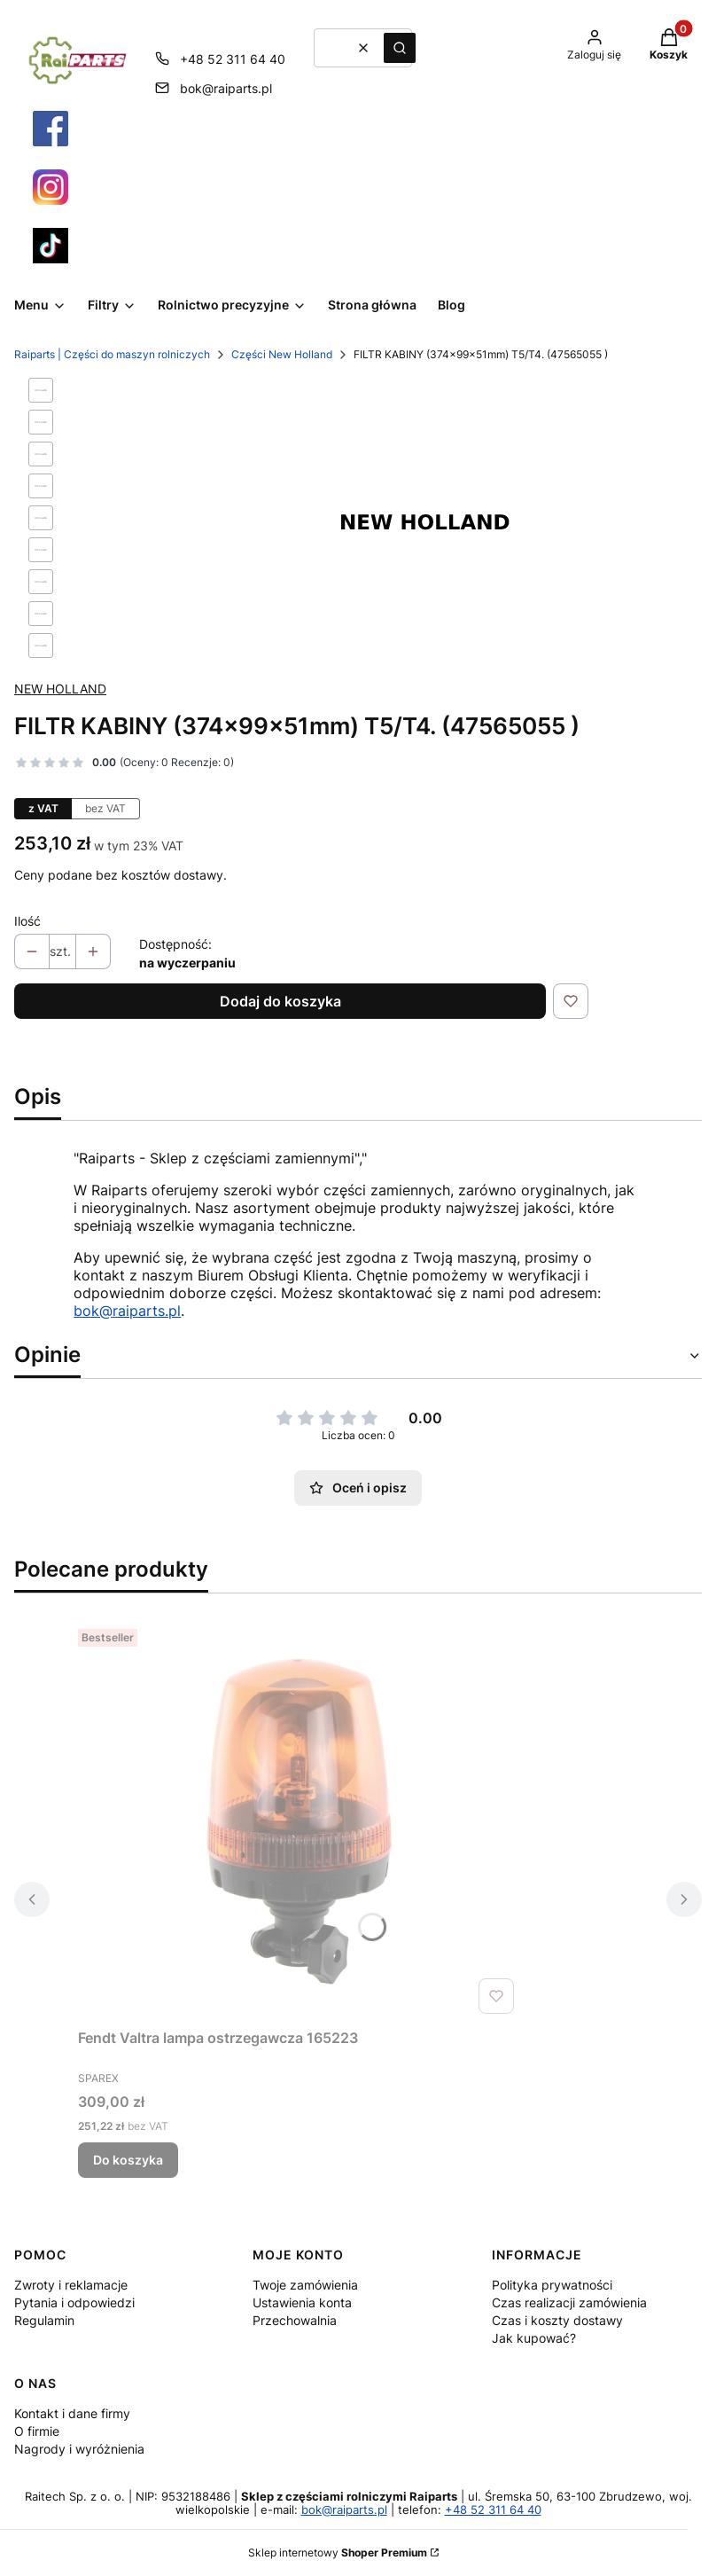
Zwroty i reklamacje (71, 2284)
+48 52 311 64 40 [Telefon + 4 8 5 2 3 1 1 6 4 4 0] (232, 59)
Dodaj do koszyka (280, 1001)
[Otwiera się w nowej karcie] (50, 128)
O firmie (36, 2431)
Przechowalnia (295, 2320)
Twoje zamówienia (305, 2284)
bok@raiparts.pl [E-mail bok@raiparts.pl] (226, 88)
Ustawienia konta (302, 2302)
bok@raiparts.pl (127, 1310)
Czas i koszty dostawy (557, 2320)
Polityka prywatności (552, 2284)
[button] (400, 48)
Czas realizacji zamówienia (569, 2302)
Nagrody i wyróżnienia (79, 2448)
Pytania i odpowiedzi (74, 2302)
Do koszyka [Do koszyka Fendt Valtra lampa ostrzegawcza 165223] (128, 2159)
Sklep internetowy (337, 2552)
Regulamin (44, 2320)
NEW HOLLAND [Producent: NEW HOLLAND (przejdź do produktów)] (60, 688)
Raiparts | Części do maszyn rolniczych (112, 354)
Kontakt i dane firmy (72, 2413)
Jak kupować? (534, 2337)
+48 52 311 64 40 (493, 2510)
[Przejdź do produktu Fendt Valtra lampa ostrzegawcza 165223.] (299, 1821)
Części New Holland (281, 354)
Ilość (27, 920)
